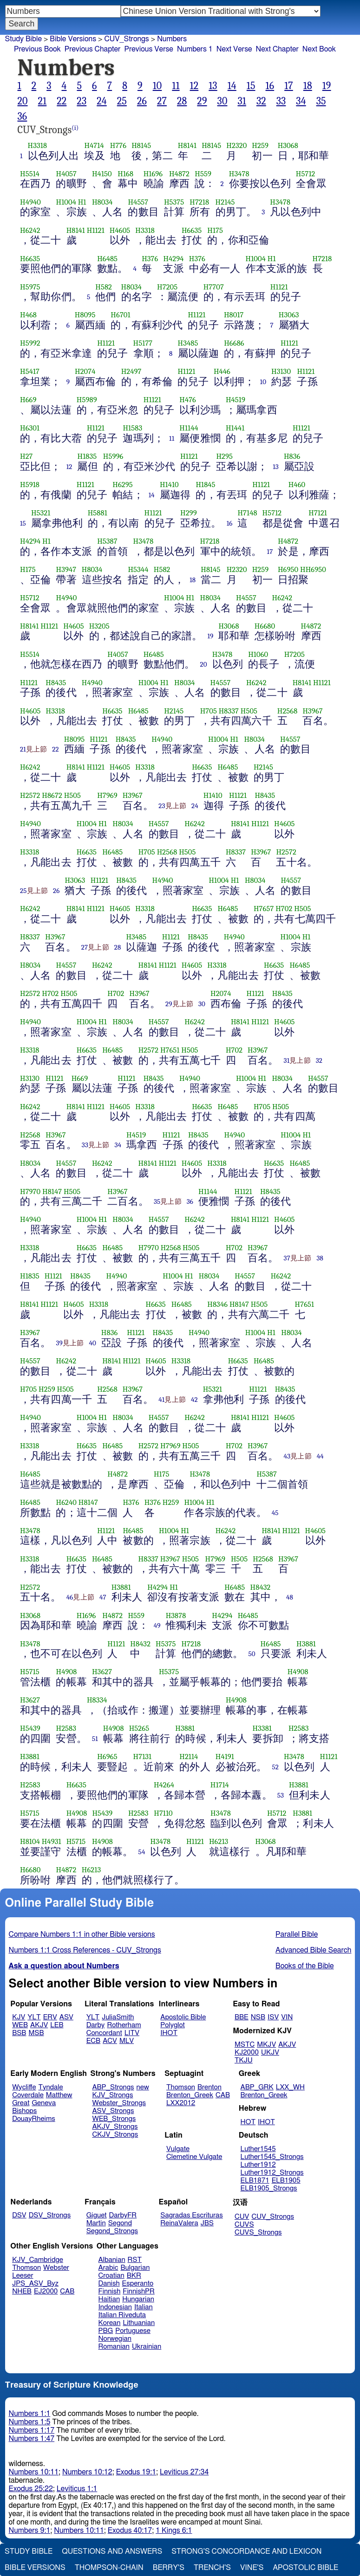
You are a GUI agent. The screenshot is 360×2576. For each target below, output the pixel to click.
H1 (82, 202)
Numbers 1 (195, 49)
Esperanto (138, 2283)
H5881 (97, 512)
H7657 (264, 908)
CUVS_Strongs (258, 2232)
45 (275, 1513)
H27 (26, 456)
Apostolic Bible (305, 2567)
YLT (33, 2017)
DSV (19, 2215)
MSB (36, 2033)
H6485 (107, 258)
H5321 (41, 512)
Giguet (96, 2215)
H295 (224, 456)
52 (275, 1767)
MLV (126, 2040)
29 (202, 101)
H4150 (102, 173)
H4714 (94, 145)
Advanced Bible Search (313, 1950)
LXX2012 (180, 2103)
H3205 (99, 626)
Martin (96, 2223)
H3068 (288, 145)
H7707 (213, 287)
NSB (258, 2017)
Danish (109, 2283)
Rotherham (124, 2025)
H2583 (66, 1728)
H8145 (141, 145)
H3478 (239, 173)
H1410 (169, 484)
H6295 (122, 484)
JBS (207, 2223)
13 (213, 86)
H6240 (66, 1502)
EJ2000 (46, 2291)
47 (102, 1597)
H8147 (52, 1191)
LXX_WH (290, 2087)
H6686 (234, 343)
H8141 (187, 145)
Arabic (108, 2267)
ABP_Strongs (113, 2087)
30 (222, 101)
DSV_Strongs (50, 2215)
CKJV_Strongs (115, 2134)
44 (320, 1456)
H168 (125, 173)
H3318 (37, 145)
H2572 (30, 795)
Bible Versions (73, 39)
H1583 (132, 428)
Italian (143, 2307)
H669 (28, 399)
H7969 (107, 795)
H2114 (188, 1756)
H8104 (30, 1841)
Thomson (180, 2087)
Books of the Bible (304, 1966)
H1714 (219, 1784)
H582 (103, 287)
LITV (131, 2033)
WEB (20, 2025)
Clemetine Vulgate (194, 2156)
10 (157, 86)
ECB (93, 2040)
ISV (273, 2017)
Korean (109, 2322)
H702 (283, 908)
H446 (222, 371)
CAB (223, 2095)
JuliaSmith (118, 2017)
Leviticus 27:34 (184, 2472)
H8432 (260, 1587)
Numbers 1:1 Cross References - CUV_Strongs (85, 1950)
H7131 (142, 1756)
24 (102, 101)
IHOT (168, 2033)
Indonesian (115, 2307)
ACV (110, 2040)
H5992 (30, 343)
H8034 (102, 202)
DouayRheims (33, 2118)
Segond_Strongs (112, 2231)
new (143, 2087)
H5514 (29, 173)
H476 (187, 399)
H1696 (153, 173)
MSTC (245, 2044)
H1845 (205, 484)
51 (95, 1738)
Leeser (22, 2275)
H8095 (85, 314)
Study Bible (23, 39)
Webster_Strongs (119, 2103)
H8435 (56, 682)
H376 (150, 258)
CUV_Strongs (126, 39)
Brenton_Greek (189, 2095)
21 (42, 101)
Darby (95, 2025)
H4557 (138, 202)
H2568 (287, 711)
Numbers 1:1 (30, 2413)
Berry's (168, 2567)
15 (251, 86)
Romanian (114, 2346)
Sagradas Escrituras (191, 2215)
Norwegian (114, 2338)
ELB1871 (255, 2180)
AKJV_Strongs (114, 2126)
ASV (66, 2017)
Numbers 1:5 (30, 2422)
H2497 (131, 371)
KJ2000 (247, 2052)
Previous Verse (148, 49)
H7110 (163, 1813)
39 (59, 1343)
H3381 (261, 1728)
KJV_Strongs (112, 2095)
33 (281, 101)
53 (280, 1795)
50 (251, 1654)
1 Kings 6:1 (174, 2530)
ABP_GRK (257, 2087)
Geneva (44, 2103)
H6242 (30, 230)
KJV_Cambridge (37, 2259)
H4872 (179, 173)
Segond (120, 2223)
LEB (56, 2025)
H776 (118, 145)
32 (261, 101)
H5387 (107, 541)
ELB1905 (286, 2180)
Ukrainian (146, 2346)
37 (287, 1258)
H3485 (188, 343)
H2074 (85, 371)
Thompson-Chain (109, 2567)
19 (326, 86)
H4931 (51, 1841)
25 (122, 101)
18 (307, 86)
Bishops (24, 2110)
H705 (208, 711)
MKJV (266, 2044)
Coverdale (28, 2095)
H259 (260, 145)
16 (270, 86)
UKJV (270, 2052)
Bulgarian (135, 2267)
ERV (50, 2017)
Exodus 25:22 (31, 2488)
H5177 (143, 343)
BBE (242, 2017)
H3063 (289, 314)
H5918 (29, 484)
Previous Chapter (93, 49)
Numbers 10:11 (34, 2472)
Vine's (251, 2567)
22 (61, 101)
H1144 (188, 428)
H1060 (258, 654)
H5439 (30, 1728)
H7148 (247, 512)
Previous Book (37, 49)
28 (182, 101)
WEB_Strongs (114, 2118)
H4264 (164, 1784)
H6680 (265, 626)
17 (288, 86)
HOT (248, 2122)
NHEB (22, 2291)
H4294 (173, 258)
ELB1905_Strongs (269, 2188)
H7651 (170, 1050)
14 (232, 86)
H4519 (235, 399)
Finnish (109, 2291)
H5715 (29, 1671)
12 (194, 86)
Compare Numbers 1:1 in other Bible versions (82, 1934)
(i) (75, 128)
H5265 (139, 1728)
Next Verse (234, 49)
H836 (292, 456)
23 (81, 101)
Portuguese (133, 2330)
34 (301, 101)
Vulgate (178, 2149)
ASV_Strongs (113, 2110)
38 (319, 1258)
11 (175, 86)
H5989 (87, 399)
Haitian (109, 2299)
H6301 (29, 428)
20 (23, 101)
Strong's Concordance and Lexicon (246, 2551)
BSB (19, 2033)
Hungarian (138, 2299)
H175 (215, 230)
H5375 (174, 202)
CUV (242, 2216)
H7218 (199, 202)
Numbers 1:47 (32, 2438)
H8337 (229, 711)
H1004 (66, 202)
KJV (18, 2017)
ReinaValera (179, 2223)
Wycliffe (24, 2087)
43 (287, 1456)
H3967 (312, 711)
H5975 (30, 287)
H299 (188, 512)
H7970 (30, 1191)
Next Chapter (277, 49)
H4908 (66, 1671)
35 (321, 101)
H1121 (96, 230)
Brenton (209, 2087)
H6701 (120, 314)
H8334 (97, 1700)
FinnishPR (139, 2291)
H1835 (87, 456)
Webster (56, 2267)
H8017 (234, 314)
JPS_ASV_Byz (35, 2283)
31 (241, 101)
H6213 (218, 1841)
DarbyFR (123, 2215)
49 (157, 1625)
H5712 (305, 173)
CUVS (244, 2224)
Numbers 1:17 (32, 2430)
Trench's (212, 2567)
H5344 (138, 569)
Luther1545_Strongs (272, 2156)
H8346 (217, 1304)
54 (141, 1852)
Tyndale (51, 2087)
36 (22, 116)
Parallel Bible (296, 1934)
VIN (287, 2017)
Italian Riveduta (122, 2315)
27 (162, 101)
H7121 (317, 512)
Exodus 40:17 (130, 2530)
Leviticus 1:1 (77, 2488)
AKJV (39, 2025)
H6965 (107, 1756)
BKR (134, 2275)
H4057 (66, 173)
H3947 (66, 569)
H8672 (52, 795)
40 (92, 1343)
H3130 (281, 371)
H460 (297, 484)
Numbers (172, 39)
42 (194, 1399)
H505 (249, 711)
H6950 (288, 569)
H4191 (225, 1756)
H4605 (120, 230)
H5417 (29, 371)
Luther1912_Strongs (272, 2172)
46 (69, 1597)
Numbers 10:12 (87, 2472)
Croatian (111, 2275)
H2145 (225, 202)
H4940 (30, 202)
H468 (28, 314)
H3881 (121, 1587)
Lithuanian (139, 2322)
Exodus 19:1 (136, 2472)
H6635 (192, 230)
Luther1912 (258, 2164)
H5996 (113, 456)
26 (142, 101)
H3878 (176, 1615)
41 (161, 1399)
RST (135, 2259)
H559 (203, 173)
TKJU (244, 2060)
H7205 (167, 287)
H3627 (102, 1671)
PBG (105, 2330)
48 (289, 1597)
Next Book (319, 49)
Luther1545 (258, 2149)
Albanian (111, 2259)
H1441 (235, 428)
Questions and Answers (112, 2551)
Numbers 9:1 (30, 2530)
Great (20, 2103)
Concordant (104, 2033)
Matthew (59, 2095)
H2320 (236, 145)
